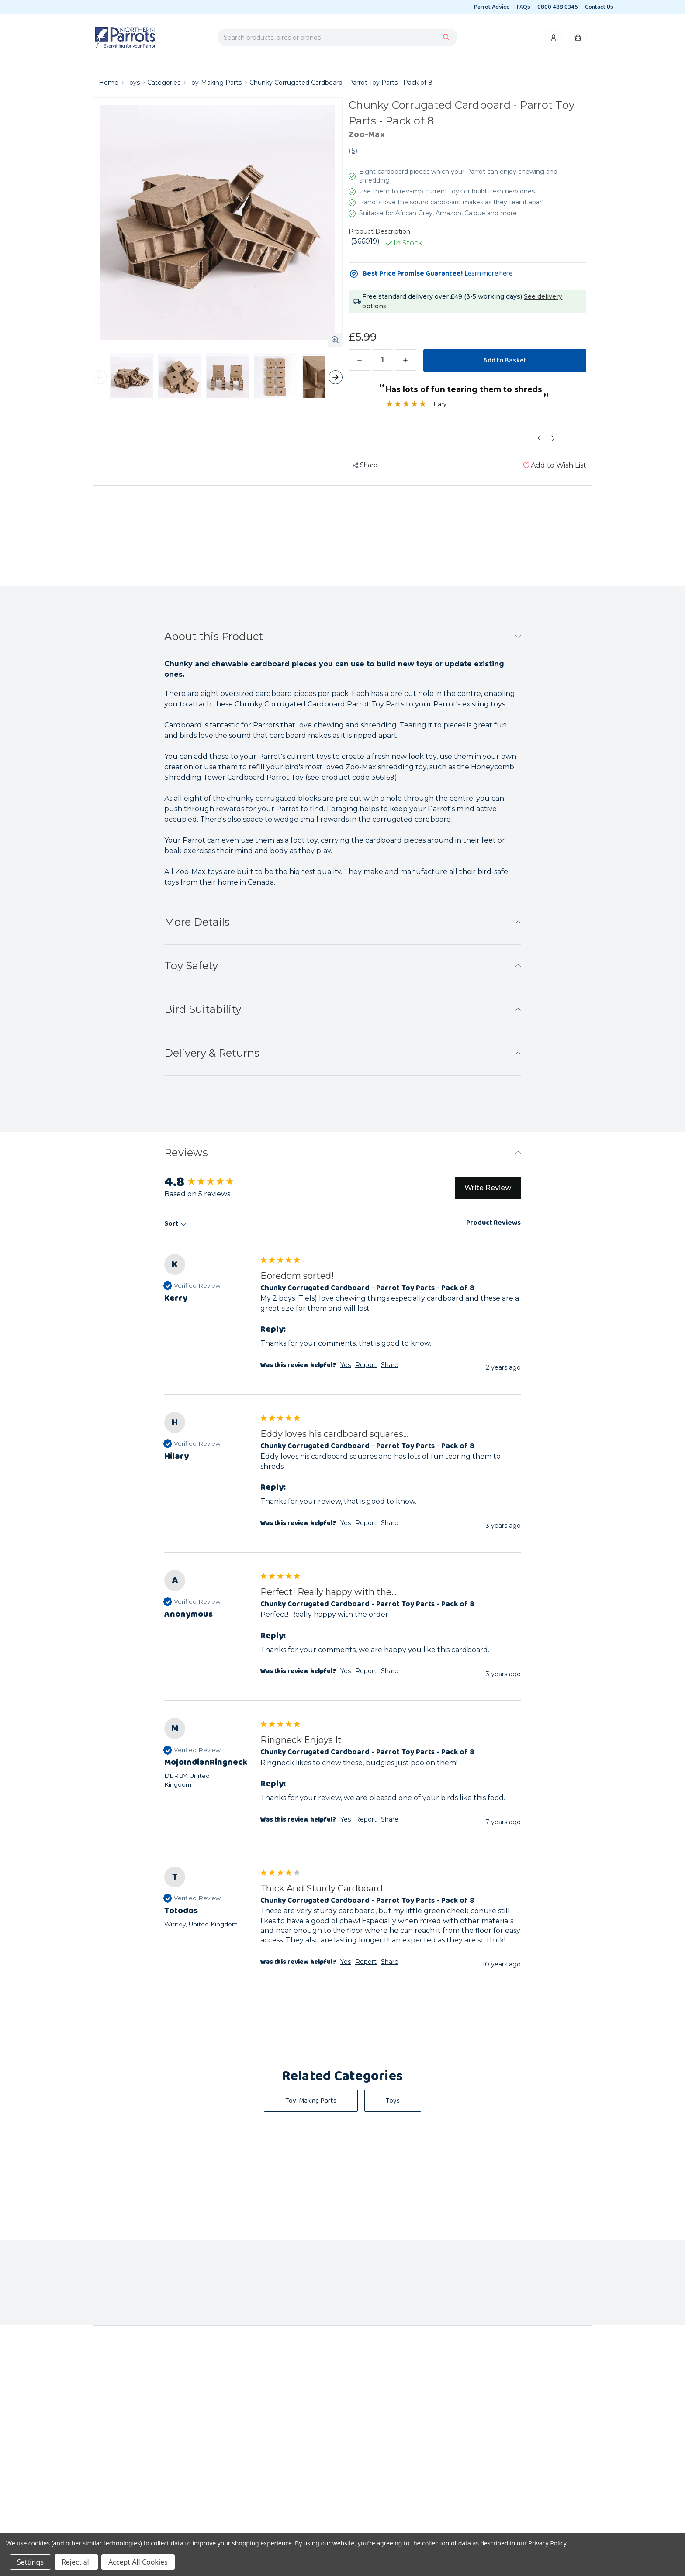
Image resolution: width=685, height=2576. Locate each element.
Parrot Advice (492, 7)
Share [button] (389, 1365)
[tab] (493, 1224)
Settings (30, 2562)
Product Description (379, 231)
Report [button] (366, 1365)
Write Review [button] (487, 1188)
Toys (393, 2100)
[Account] (554, 40)
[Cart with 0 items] (578, 40)
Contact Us (599, 7)
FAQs (523, 7)
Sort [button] (175, 1223)
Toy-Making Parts (310, 2100)
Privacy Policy (547, 2543)
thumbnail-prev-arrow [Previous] (100, 377)
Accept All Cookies (138, 2562)
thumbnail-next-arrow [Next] (335, 377)
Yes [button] (345, 1365)
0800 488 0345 (557, 7)
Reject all (76, 2562)
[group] (210, 1182)
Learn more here (488, 273)
